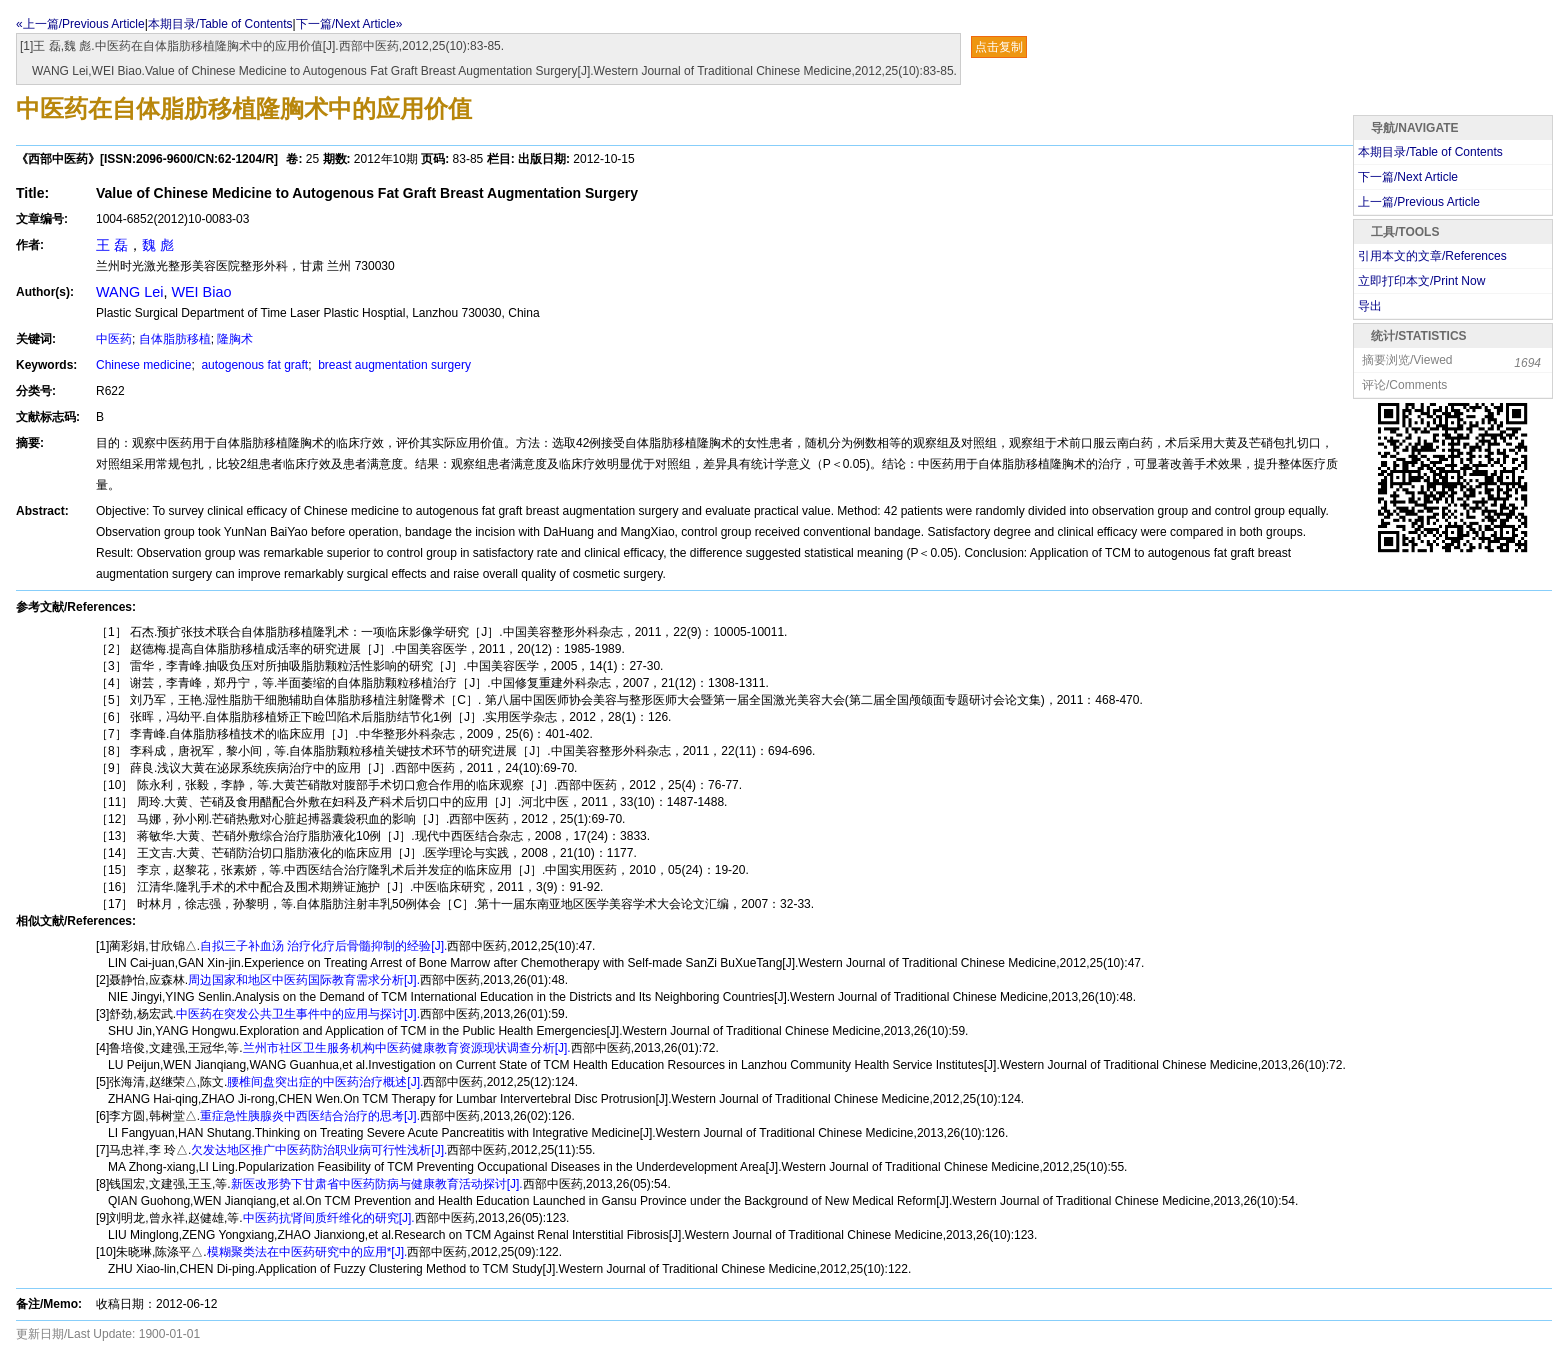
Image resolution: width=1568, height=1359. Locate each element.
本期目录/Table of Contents (220, 24)
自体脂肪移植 (175, 339)
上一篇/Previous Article (1419, 202)
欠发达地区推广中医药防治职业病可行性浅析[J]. (319, 1150)
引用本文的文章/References (1432, 256)
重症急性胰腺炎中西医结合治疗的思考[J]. (310, 1116)
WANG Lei (129, 292)
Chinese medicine (143, 365)
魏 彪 (158, 245)
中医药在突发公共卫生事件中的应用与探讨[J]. (298, 1014)
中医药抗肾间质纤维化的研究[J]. (329, 1218)
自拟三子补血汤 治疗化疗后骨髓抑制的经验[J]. (323, 946)
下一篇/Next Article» (349, 24)
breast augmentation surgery (393, 365)
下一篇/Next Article (1408, 177)
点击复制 (999, 47)
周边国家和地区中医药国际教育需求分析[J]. (304, 980)
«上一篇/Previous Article (80, 24)
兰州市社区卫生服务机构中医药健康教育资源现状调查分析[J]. (407, 1048)
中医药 (114, 339)
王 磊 (112, 245)
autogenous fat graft (253, 365)
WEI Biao (201, 292)
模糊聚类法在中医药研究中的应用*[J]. (307, 1252)
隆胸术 (235, 339)
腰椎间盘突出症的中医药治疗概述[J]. (325, 1082)
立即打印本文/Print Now (1421, 281)
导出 (1370, 306)
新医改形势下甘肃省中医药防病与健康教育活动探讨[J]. (377, 1184)
